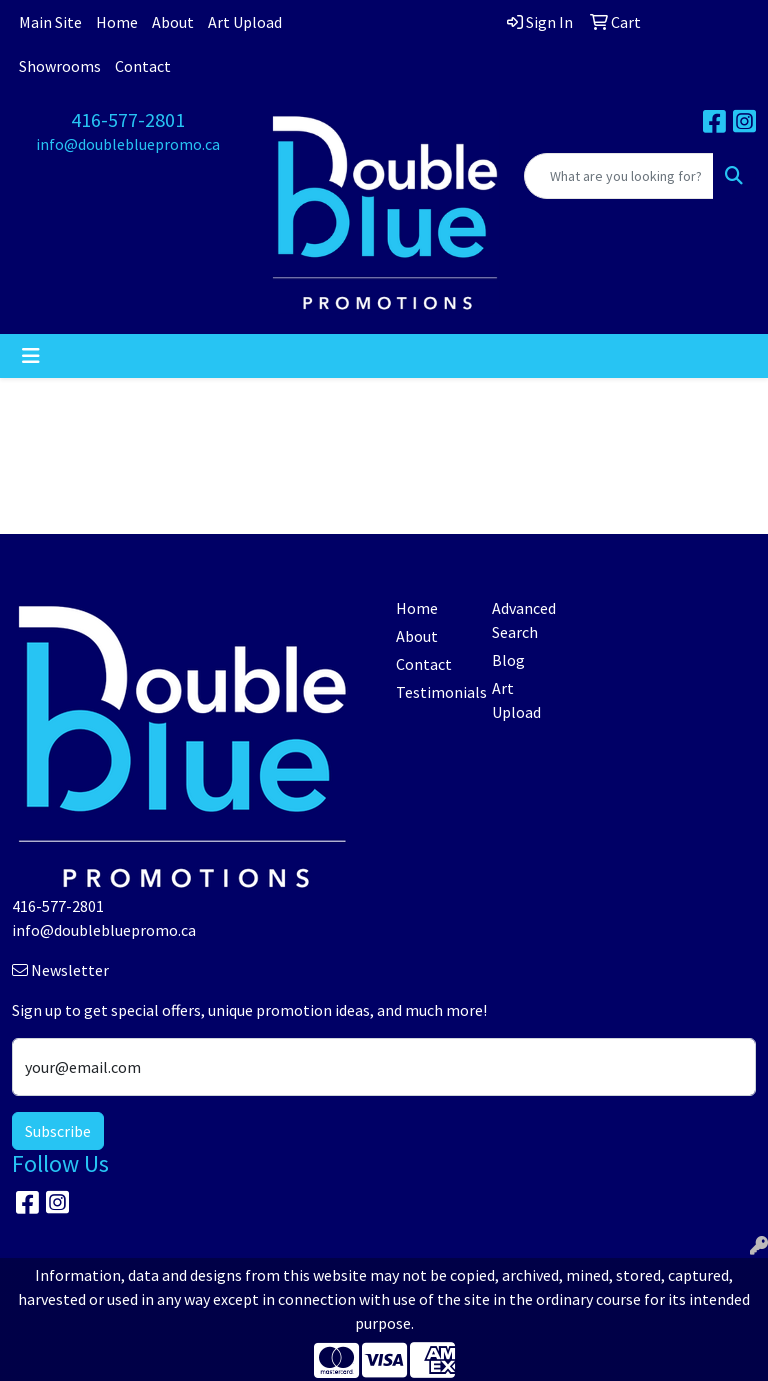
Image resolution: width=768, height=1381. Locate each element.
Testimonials (432, 692)
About (173, 22)
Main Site (50, 22)
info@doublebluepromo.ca (128, 144)
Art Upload (245, 22)
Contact (143, 66)
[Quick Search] (619, 176)
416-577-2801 (128, 119)
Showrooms (60, 66)
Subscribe (58, 1131)
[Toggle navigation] (31, 356)
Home (117, 22)
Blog (508, 660)
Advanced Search (524, 620)
